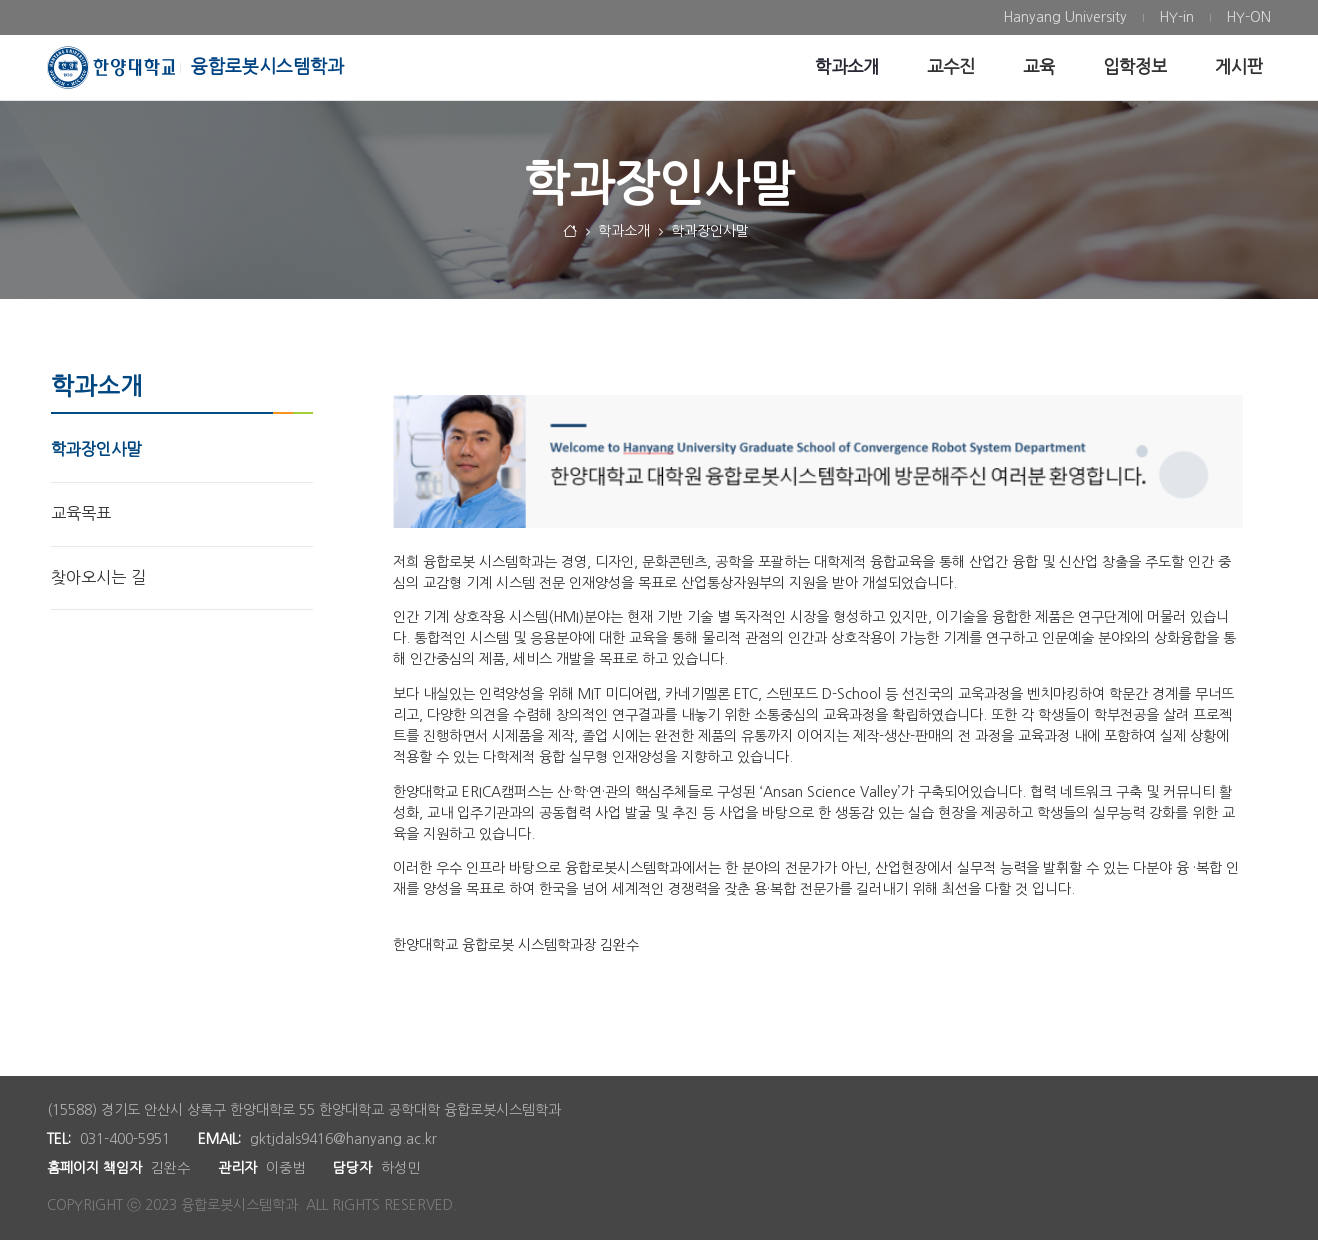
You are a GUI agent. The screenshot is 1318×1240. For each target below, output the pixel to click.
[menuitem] (1065, 17)
